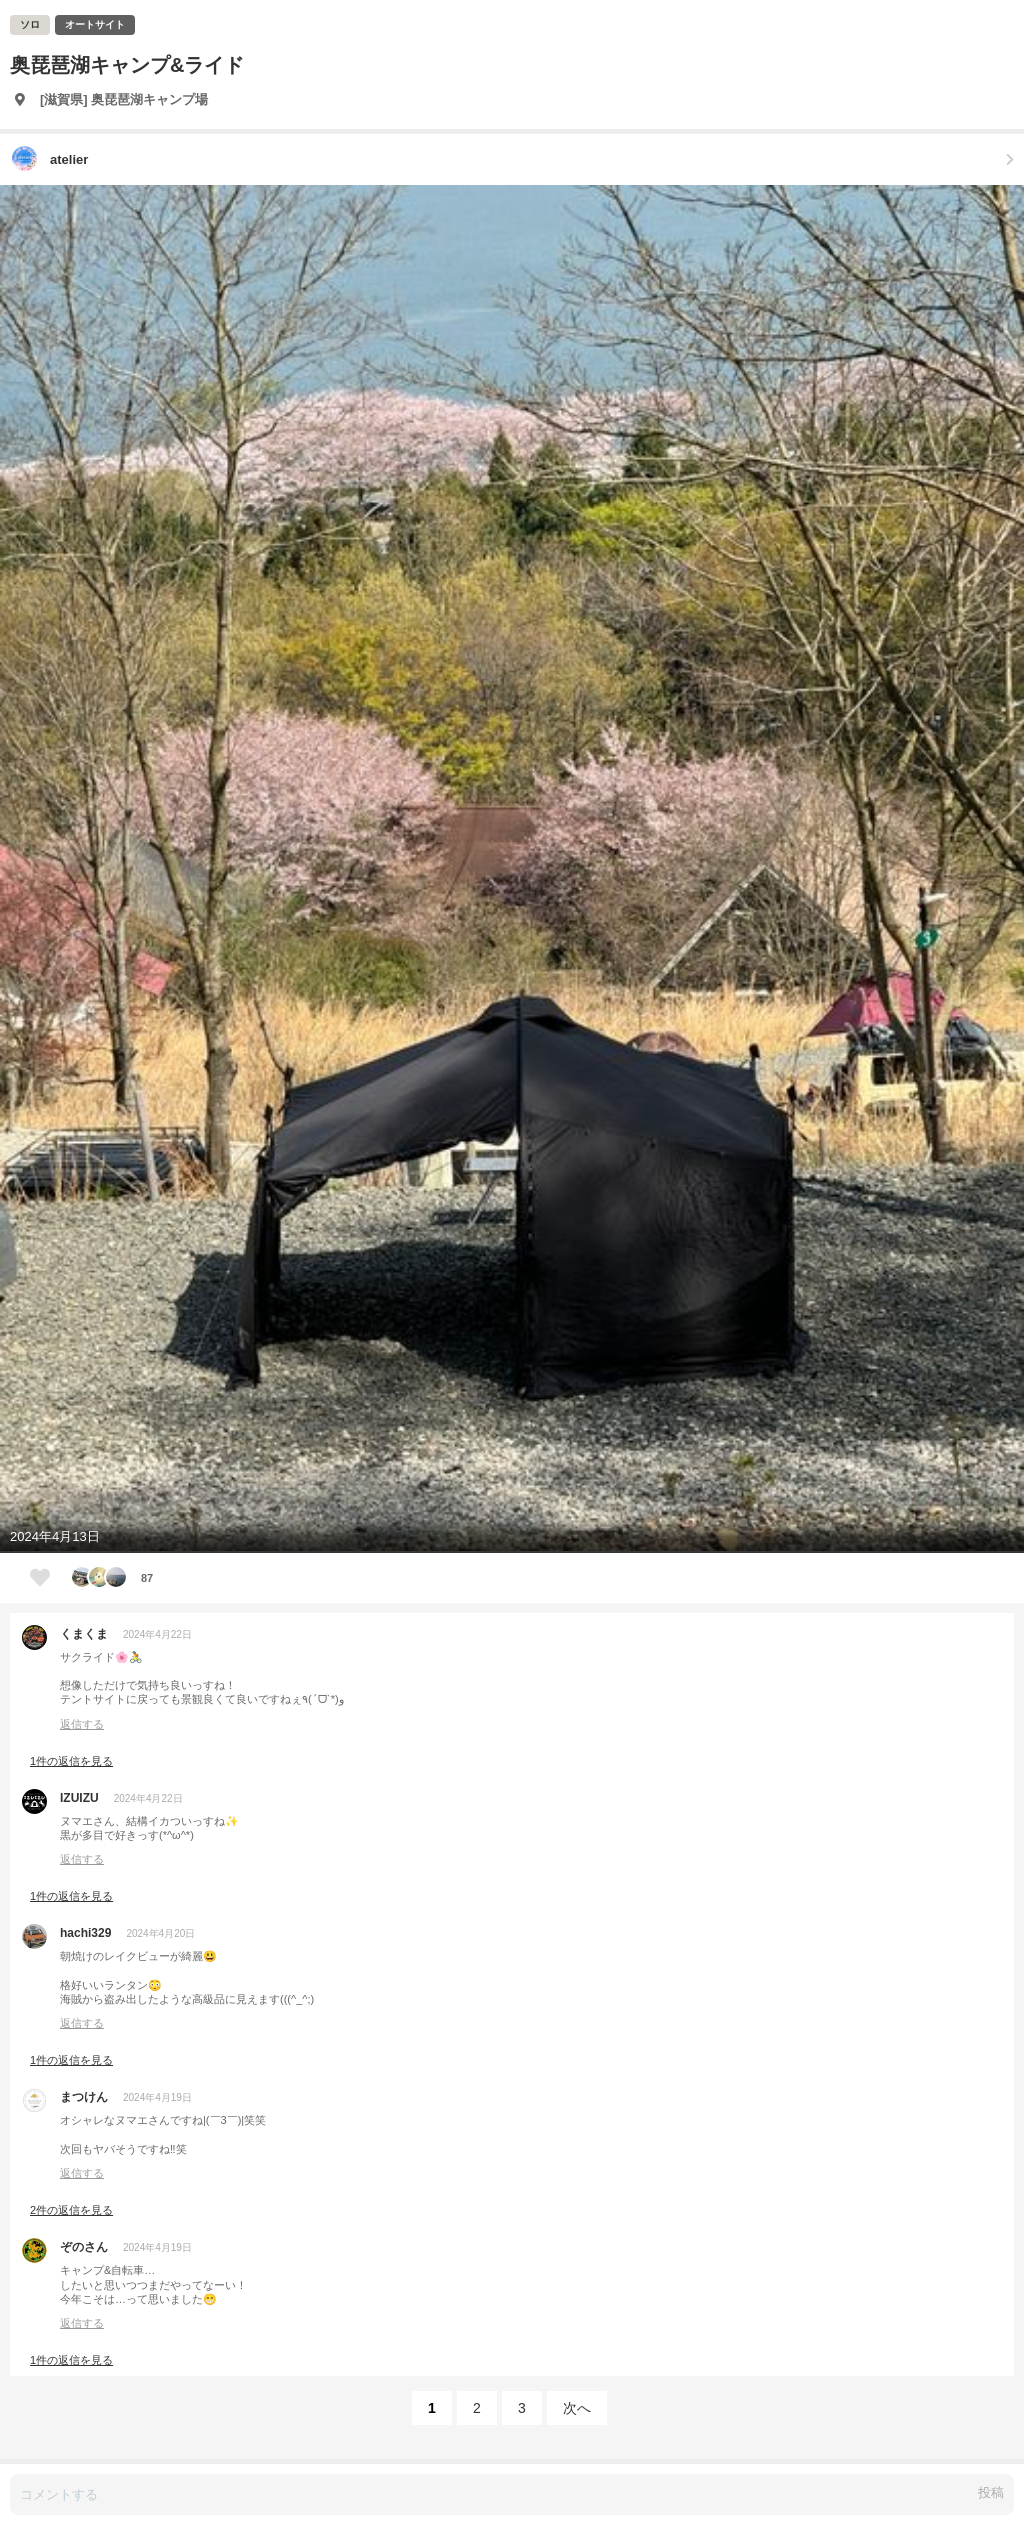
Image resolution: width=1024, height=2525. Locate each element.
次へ (577, 2408)
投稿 (991, 2492)
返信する (82, 1724)
